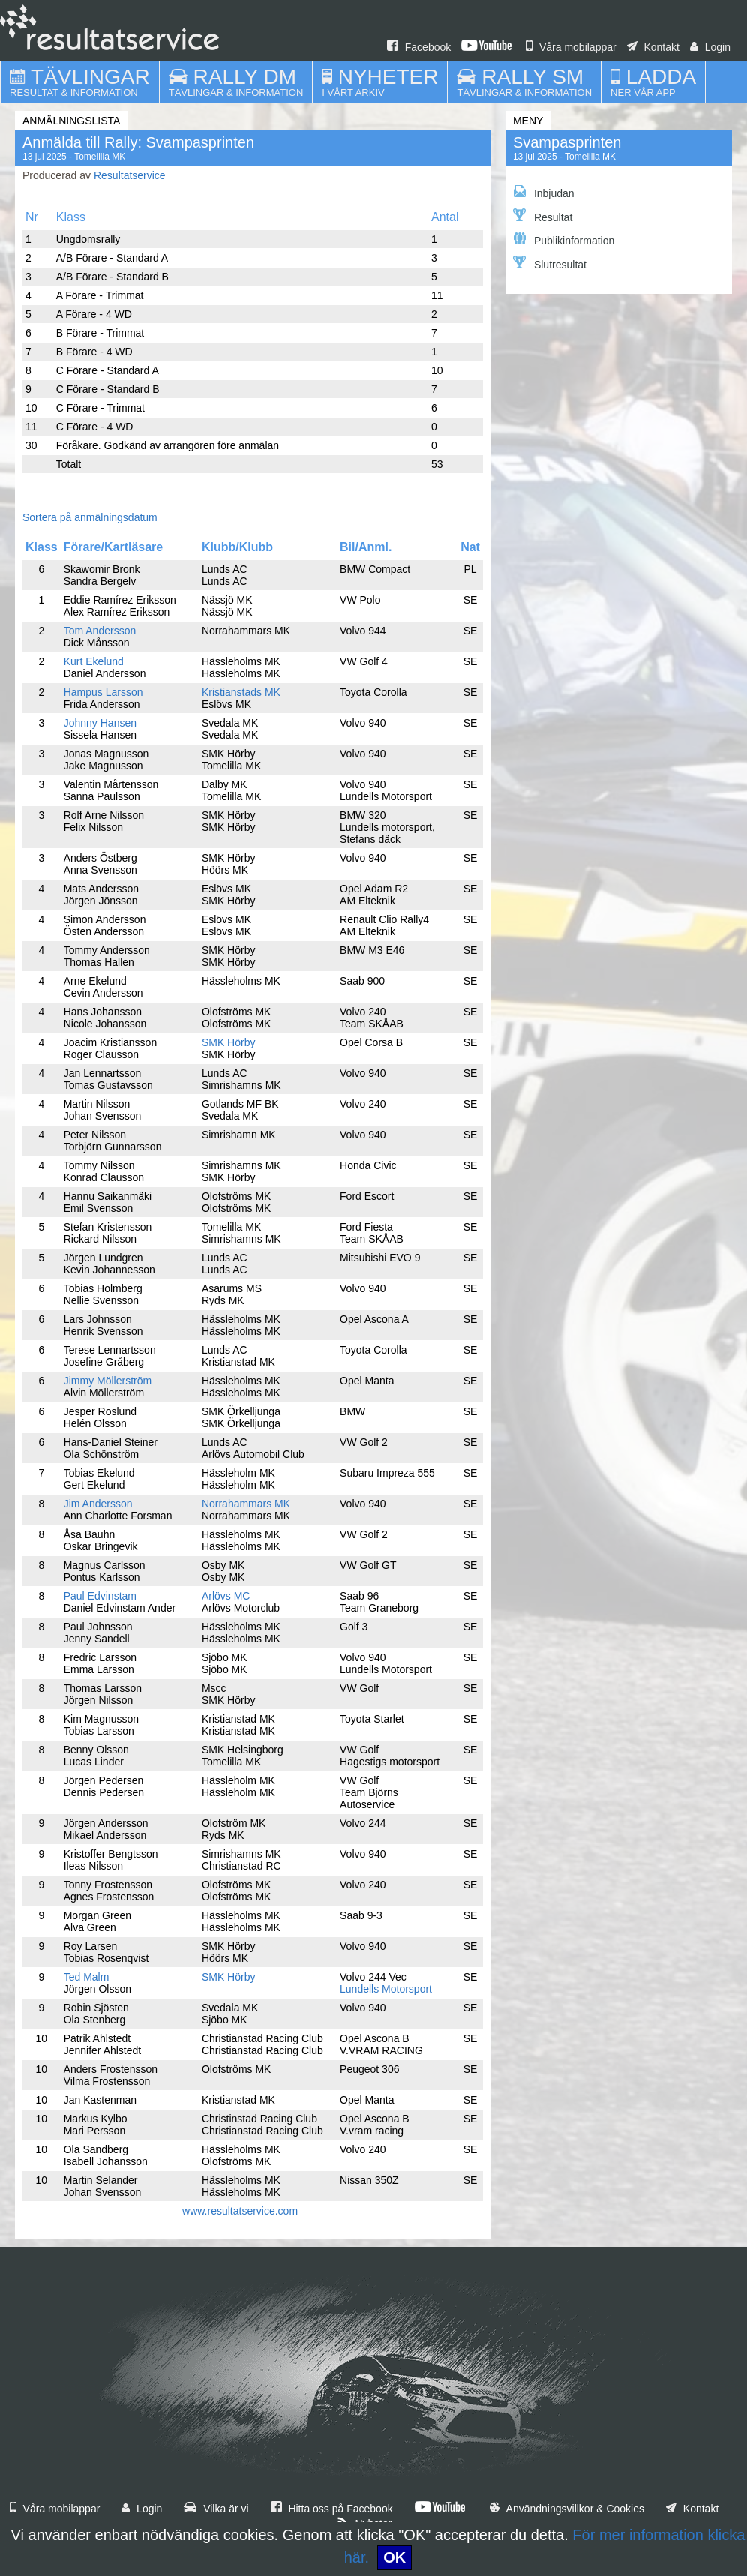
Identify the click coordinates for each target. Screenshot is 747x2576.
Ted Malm (87, 1977)
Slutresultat (549, 263)
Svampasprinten (567, 142)
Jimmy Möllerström (108, 1381)
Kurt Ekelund (94, 661)
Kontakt (653, 47)
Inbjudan (543, 192)
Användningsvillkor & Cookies (567, 2509)
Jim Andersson (98, 1504)
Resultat (542, 215)
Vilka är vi (216, 2509)
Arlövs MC (226, 1596)
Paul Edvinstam (100, 1596)
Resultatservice (130, 175)
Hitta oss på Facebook (332, 2509)
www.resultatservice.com (240, 2211)
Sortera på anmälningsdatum (90, 517)
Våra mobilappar (571, 47)
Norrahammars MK (246, 1504)
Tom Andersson (100, 631)
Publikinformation (563, 239)
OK (394, 2557)
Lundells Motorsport (386, 1989)
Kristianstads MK (241, 692)
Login (710, 47)
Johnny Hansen (100, 723)
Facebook (419, 47)
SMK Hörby (229, 1042)
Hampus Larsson (103, 692)
